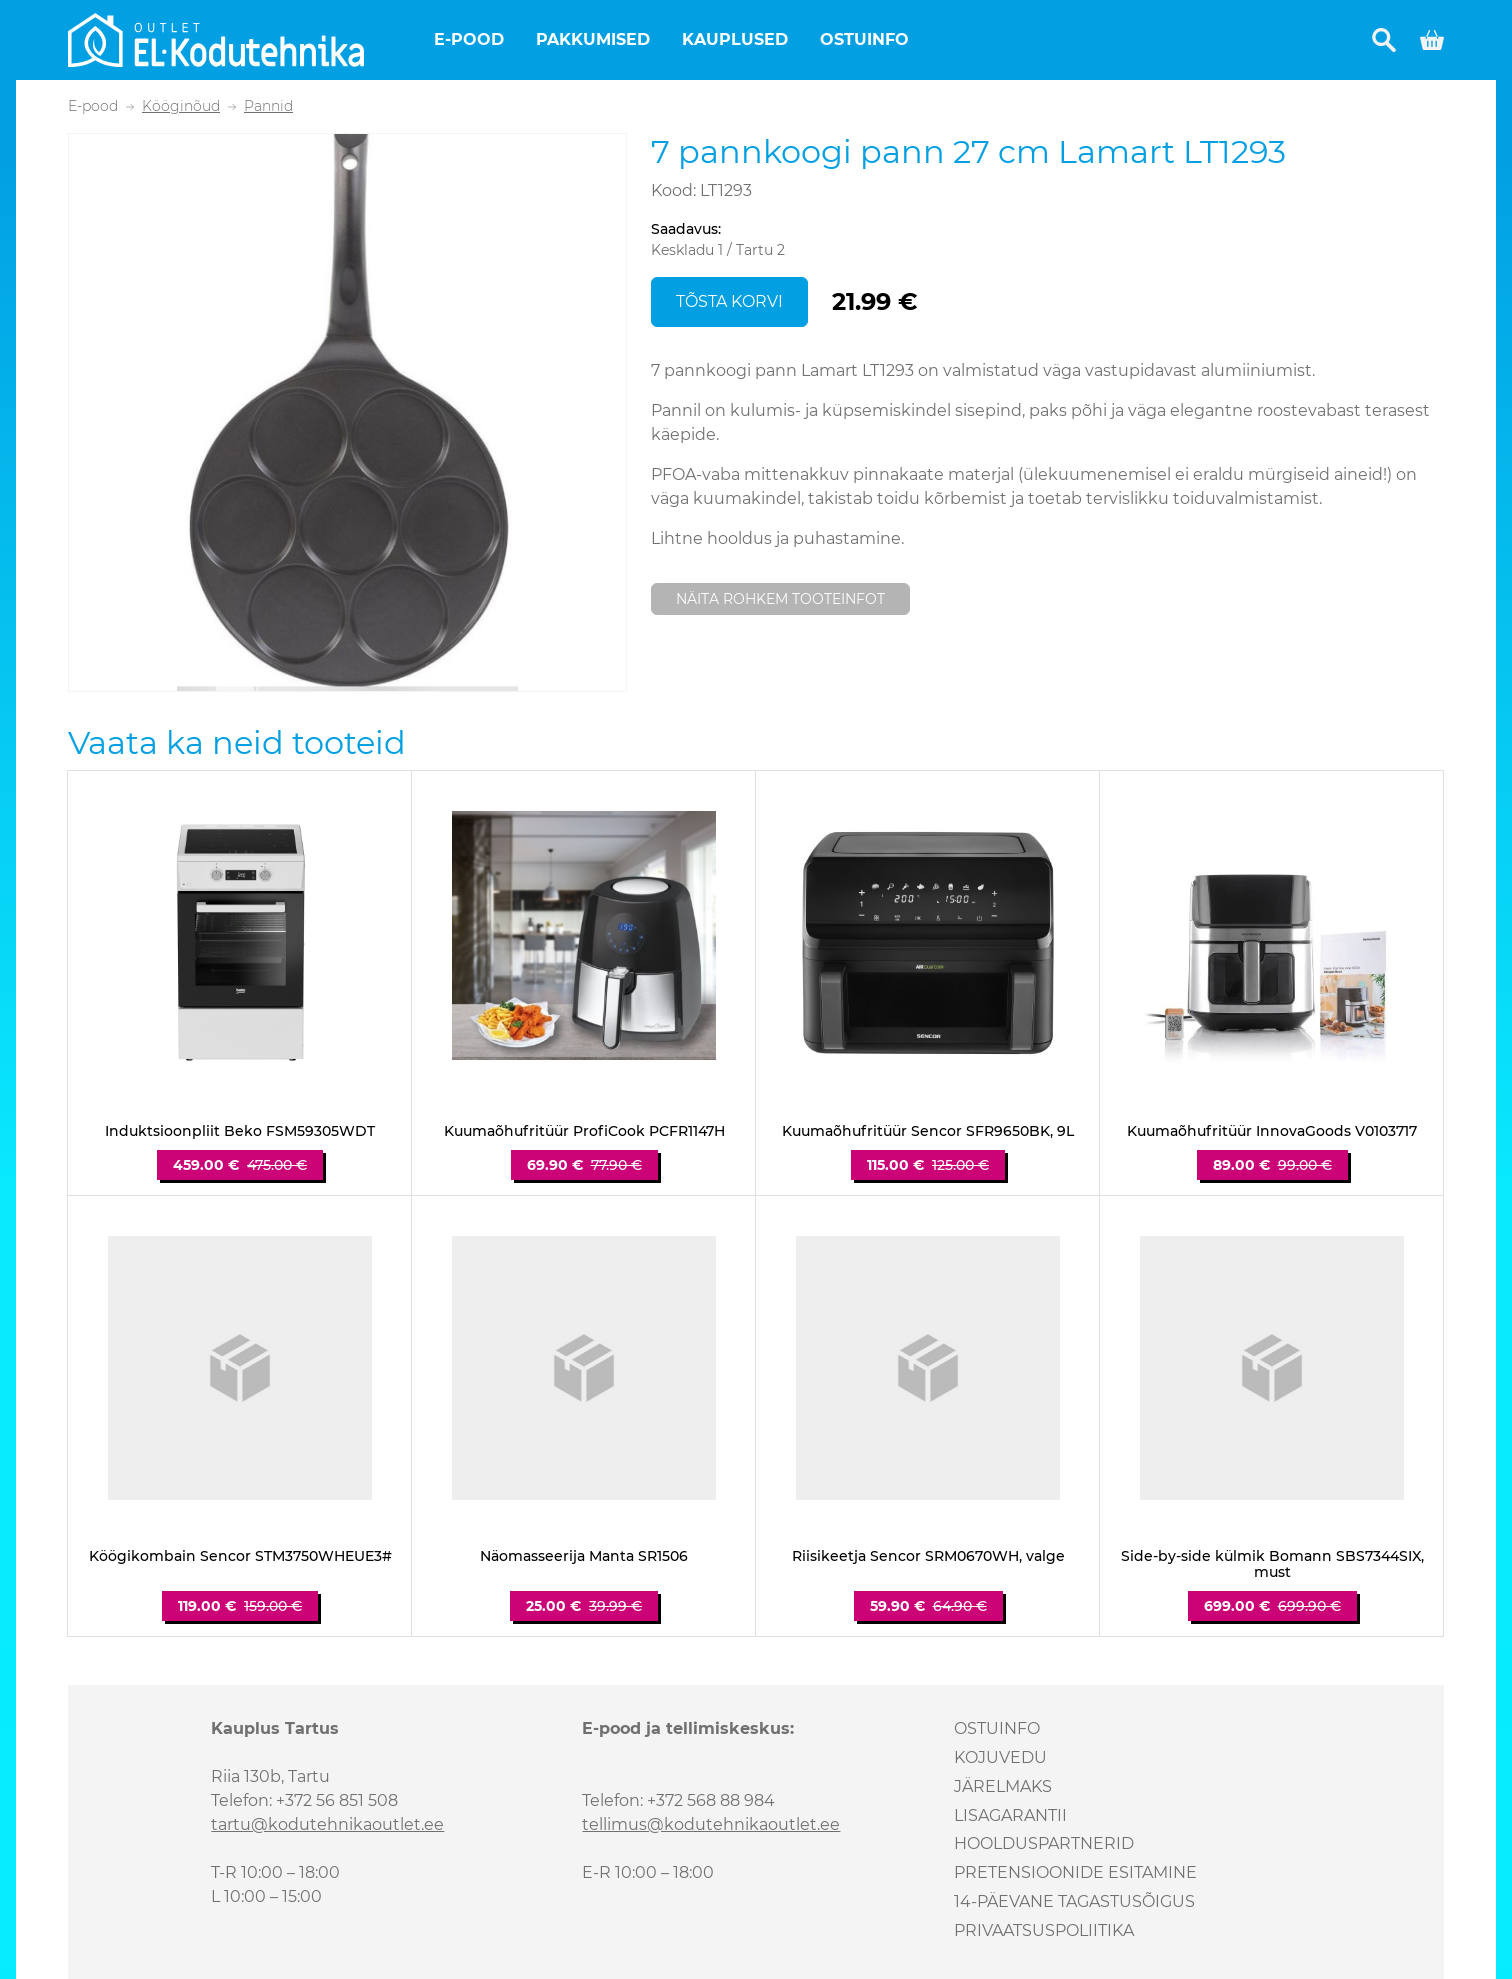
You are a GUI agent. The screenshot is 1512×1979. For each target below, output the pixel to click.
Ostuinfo (864, 39)
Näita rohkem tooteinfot (780, 599)
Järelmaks (1003, 1786)
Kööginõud (181, 106)
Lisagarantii (1010, 1815)
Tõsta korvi (729, 301)
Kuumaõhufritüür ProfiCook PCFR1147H (584, 1131)
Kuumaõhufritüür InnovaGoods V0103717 (1272, 1131)
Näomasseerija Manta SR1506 (584, 1556)
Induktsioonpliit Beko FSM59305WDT (240, 1131)
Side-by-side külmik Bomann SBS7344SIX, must (1272, 1565)
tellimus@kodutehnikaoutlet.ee (711, 1824)
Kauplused (735, 39)
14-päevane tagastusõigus (1074, 1901)
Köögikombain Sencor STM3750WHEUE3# (240, 1556)
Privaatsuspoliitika (1044, 1930)
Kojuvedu (1000, 1757)
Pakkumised (593, 39)
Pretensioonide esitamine (1075, 1872)
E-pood (469, 39)
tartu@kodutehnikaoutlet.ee (327, 1824)
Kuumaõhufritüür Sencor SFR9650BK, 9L (928, 1131)
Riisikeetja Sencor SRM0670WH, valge (928, 1556)
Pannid (268, 106)
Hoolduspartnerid (1044, 1843)
